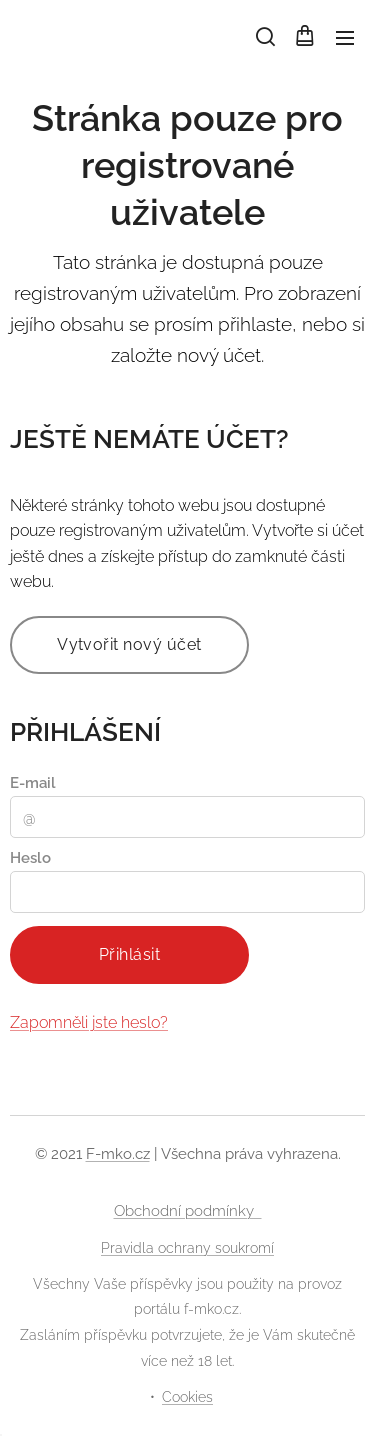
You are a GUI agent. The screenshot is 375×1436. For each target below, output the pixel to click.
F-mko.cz (118, 1154)
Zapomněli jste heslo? (89, 1021)
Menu (345, 38)
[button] (264, 37)
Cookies (187, 1397)
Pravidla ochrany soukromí (187, 1248)
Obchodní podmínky (188, 1211)
